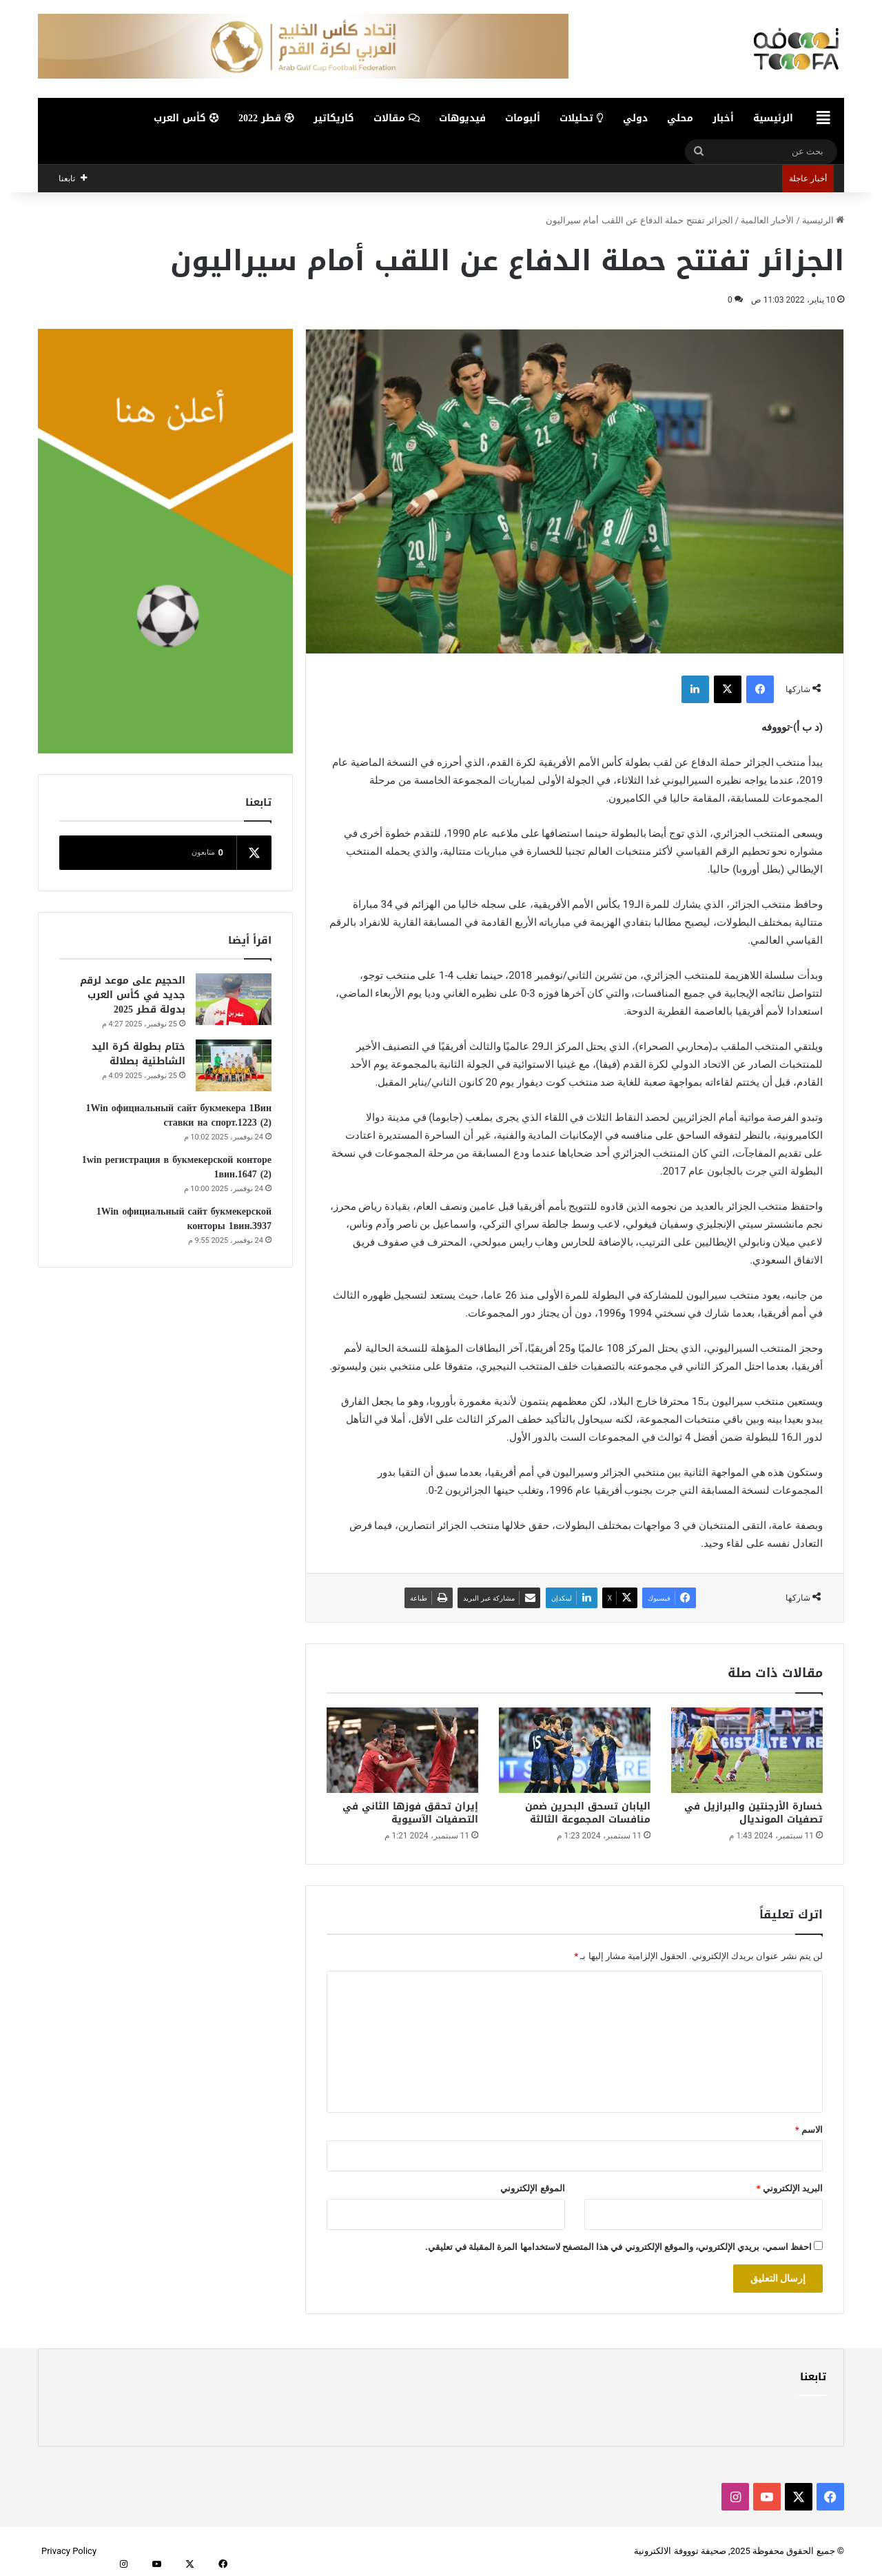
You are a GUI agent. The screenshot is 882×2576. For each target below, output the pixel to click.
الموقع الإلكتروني (532, 2188)
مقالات (396, 118)
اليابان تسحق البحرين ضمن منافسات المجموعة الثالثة (587, 1813)
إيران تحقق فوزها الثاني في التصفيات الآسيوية (410, 1813)
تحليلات (582, 118)
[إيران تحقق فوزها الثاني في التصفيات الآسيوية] (402, 1750)
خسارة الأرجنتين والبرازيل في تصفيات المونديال (753, 1813)
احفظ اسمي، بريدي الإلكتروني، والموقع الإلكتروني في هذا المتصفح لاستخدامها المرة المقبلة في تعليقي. (618, 2247)
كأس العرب (186, 118)
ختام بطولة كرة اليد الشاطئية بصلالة (138, 1054)
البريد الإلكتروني (790, 2188)
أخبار (723, 118)
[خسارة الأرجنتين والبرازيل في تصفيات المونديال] (747, 1750)
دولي (635, 118)
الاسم (809, 2129)
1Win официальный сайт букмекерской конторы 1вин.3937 (183, 1218)
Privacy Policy (68, 2551)
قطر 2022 (266, 118)
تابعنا (813, 2376)
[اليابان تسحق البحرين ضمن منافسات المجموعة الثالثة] (574, 1750)
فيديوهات (462, 118)
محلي (680, 118)
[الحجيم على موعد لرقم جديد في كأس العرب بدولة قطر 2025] (233, 999)
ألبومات (522, 118)
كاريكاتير (334, 118)
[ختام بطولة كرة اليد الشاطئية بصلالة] (233, 1065)
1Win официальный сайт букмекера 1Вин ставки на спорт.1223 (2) (178, 1115)
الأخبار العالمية (767, 220)
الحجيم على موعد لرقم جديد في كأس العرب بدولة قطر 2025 (132, 995)
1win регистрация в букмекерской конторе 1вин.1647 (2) (176, 1167)
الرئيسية (773, 118)
